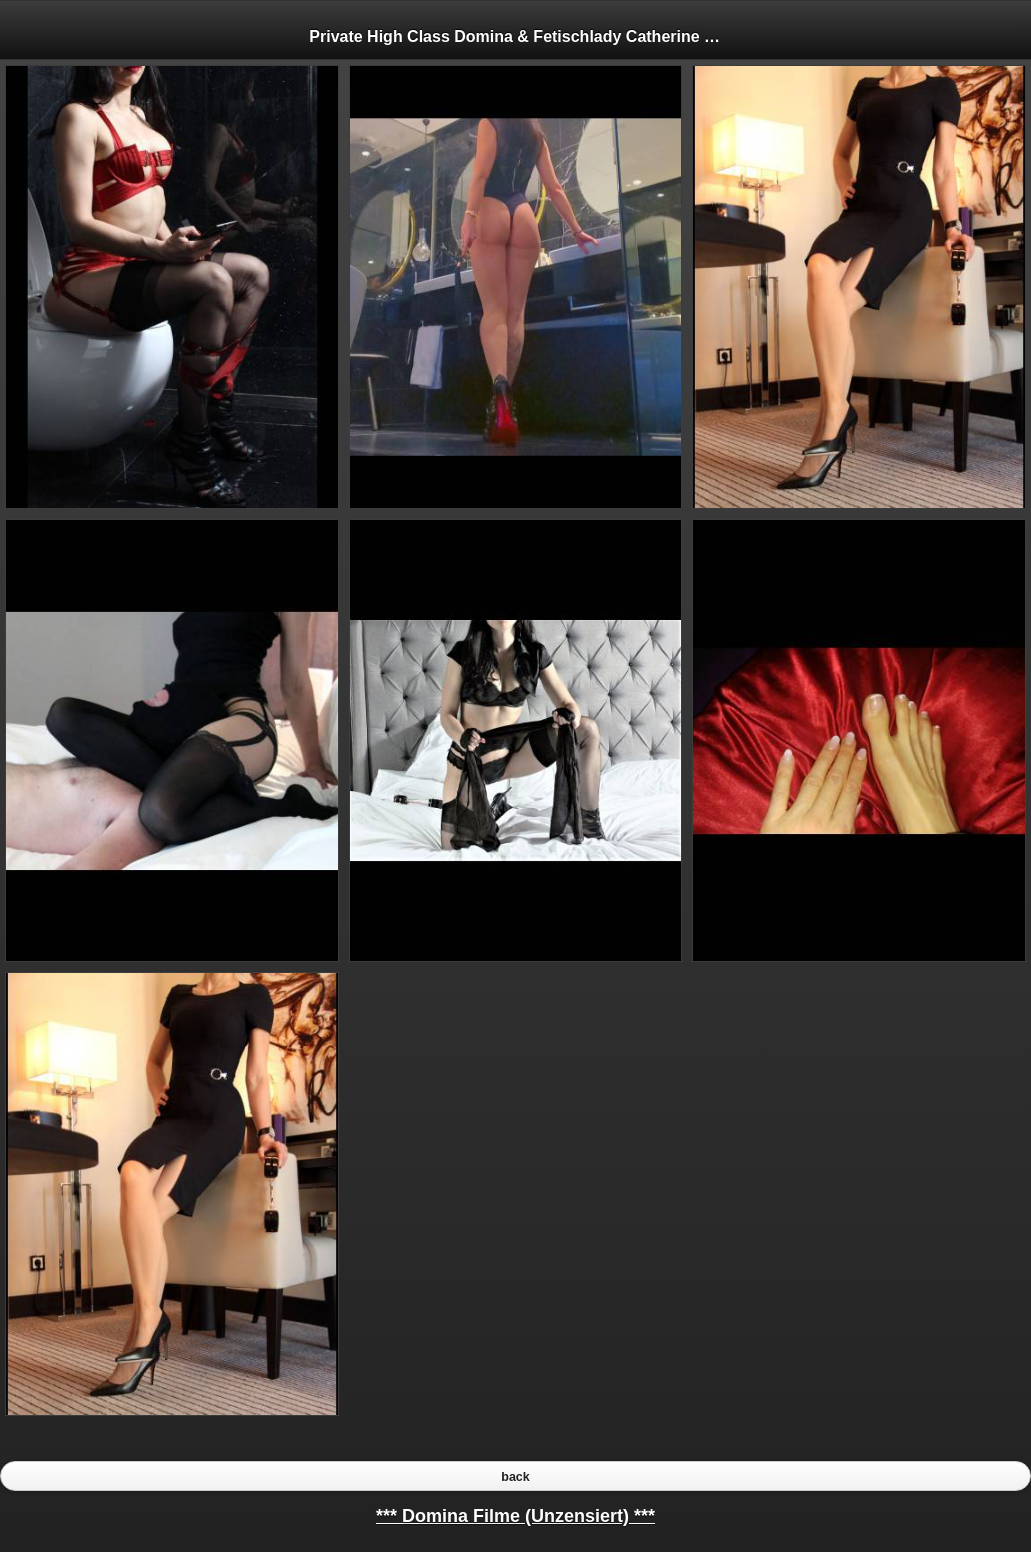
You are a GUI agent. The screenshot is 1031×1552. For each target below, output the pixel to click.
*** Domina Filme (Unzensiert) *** (515, 1516)
